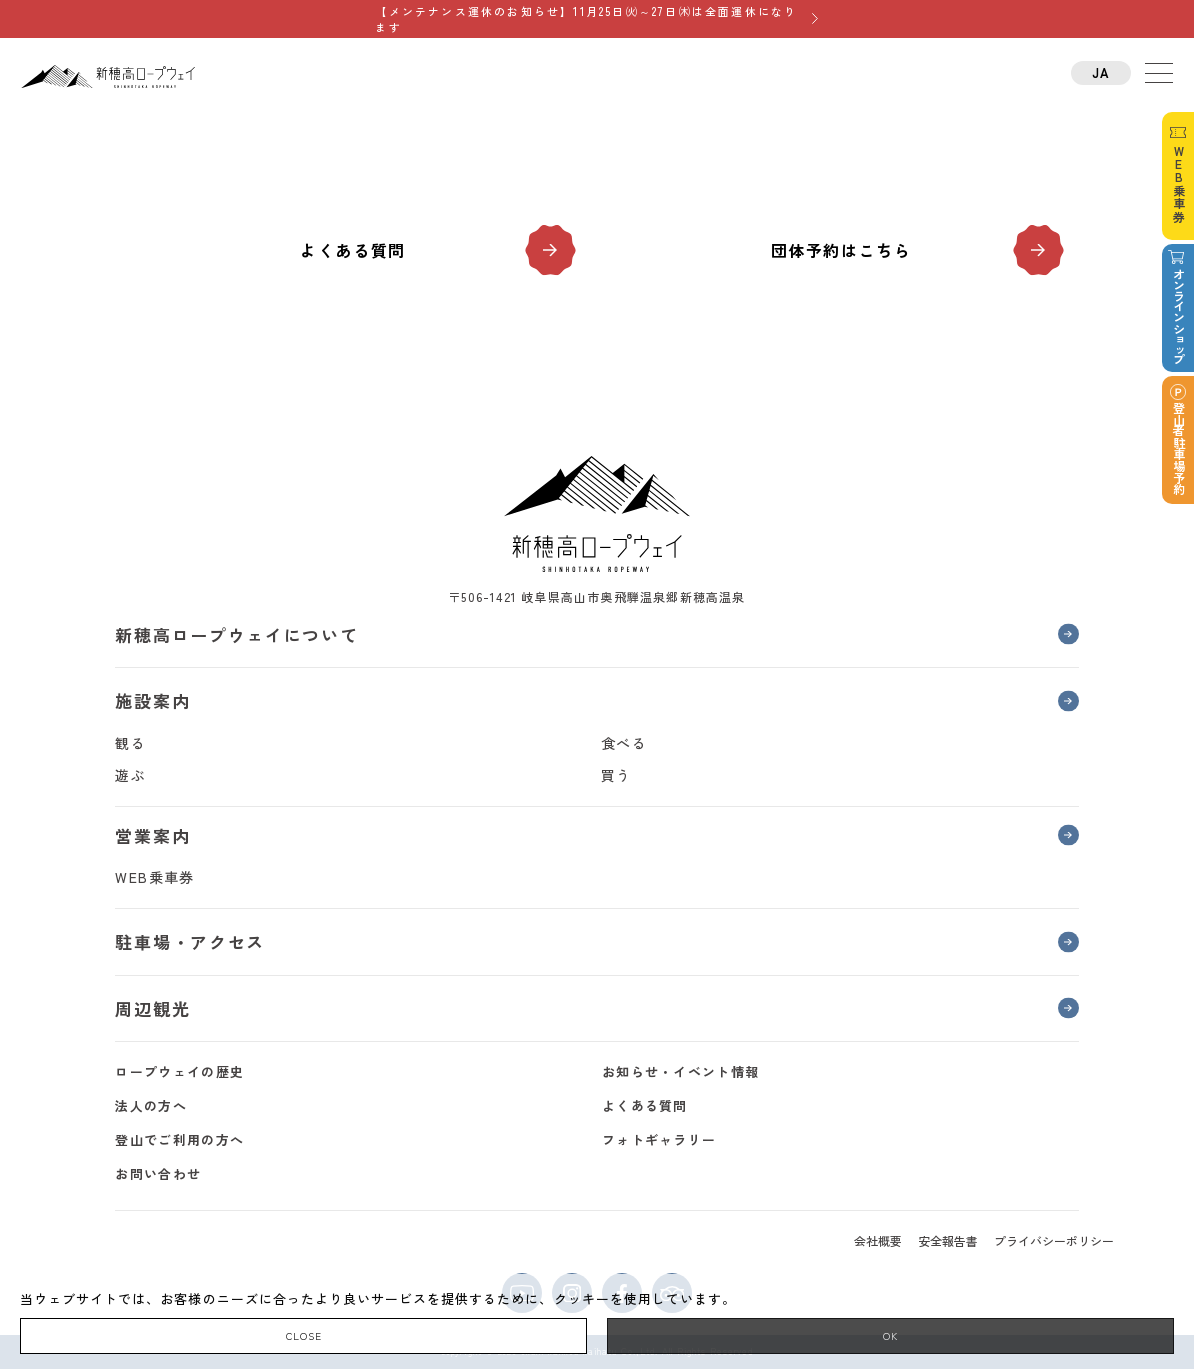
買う (616, 775)
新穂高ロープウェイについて (236, 634)
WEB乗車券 (154, 877)
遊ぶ (130, 775)
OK (890, 1335)
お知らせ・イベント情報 (680, 1071)
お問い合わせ (158, 1173)
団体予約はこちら (841, 250)
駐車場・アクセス (190, 941)
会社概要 (878, 1240)
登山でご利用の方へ (179, 1139)
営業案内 (152, 835)
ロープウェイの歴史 (179, 1071)
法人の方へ (151, 1105)
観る (130, 743)
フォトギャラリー (659, 1139)
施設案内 (152, 700)
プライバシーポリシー (1054, 1240)
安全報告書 (948, 1240)
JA (1101, 72)
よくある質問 (353, 250)
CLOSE (304, 1335)
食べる (624, 743)
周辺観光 (152, 1008)
